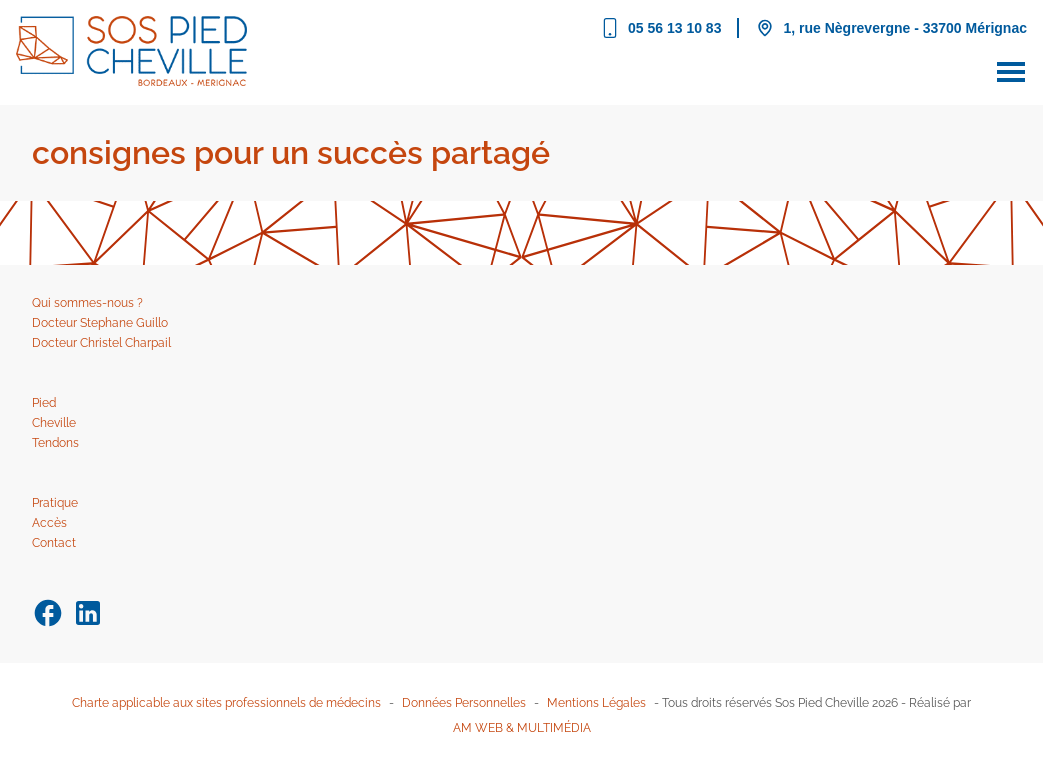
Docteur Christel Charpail (101, 343)
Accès (49, 523)
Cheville (54, 423)
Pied (44, 403)
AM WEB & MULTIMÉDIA (522, 728)
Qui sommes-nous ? (87, 303)
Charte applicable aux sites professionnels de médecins (226, 703)
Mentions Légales (596, 703)
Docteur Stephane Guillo (100, 323)
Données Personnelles (464, 703)
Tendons (55, 443)
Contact (54, 543)
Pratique (55, 503)
